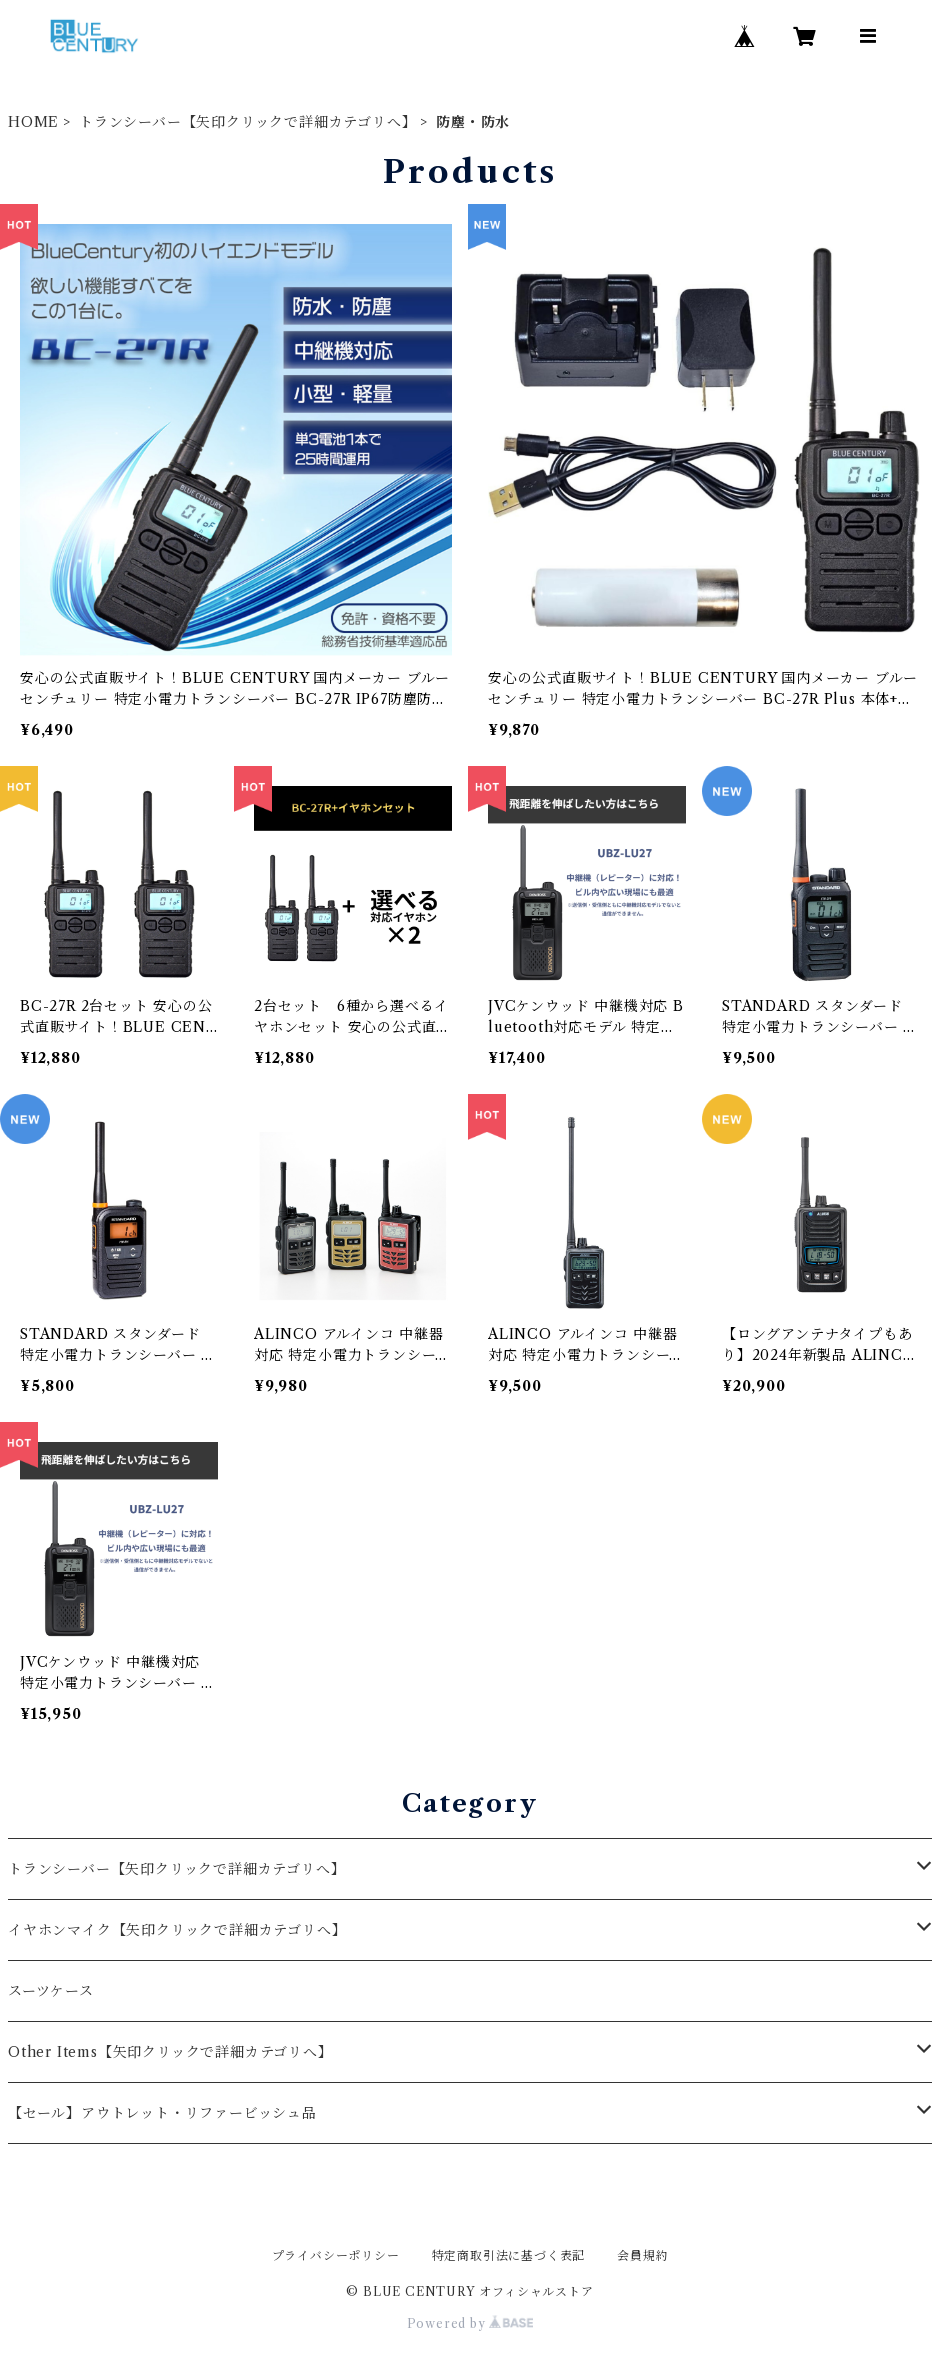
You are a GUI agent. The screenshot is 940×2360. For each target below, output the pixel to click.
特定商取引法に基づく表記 (509, 2255)
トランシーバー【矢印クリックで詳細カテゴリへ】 (247, 122)
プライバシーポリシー (336, 2255)
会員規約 (642, 2255)
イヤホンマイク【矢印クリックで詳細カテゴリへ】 (177, 1930)
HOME (33, 122)
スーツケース (51, 1991)
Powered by (470, 2323)
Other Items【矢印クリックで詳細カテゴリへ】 (170, 2052)
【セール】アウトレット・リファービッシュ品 (162, 2113)
